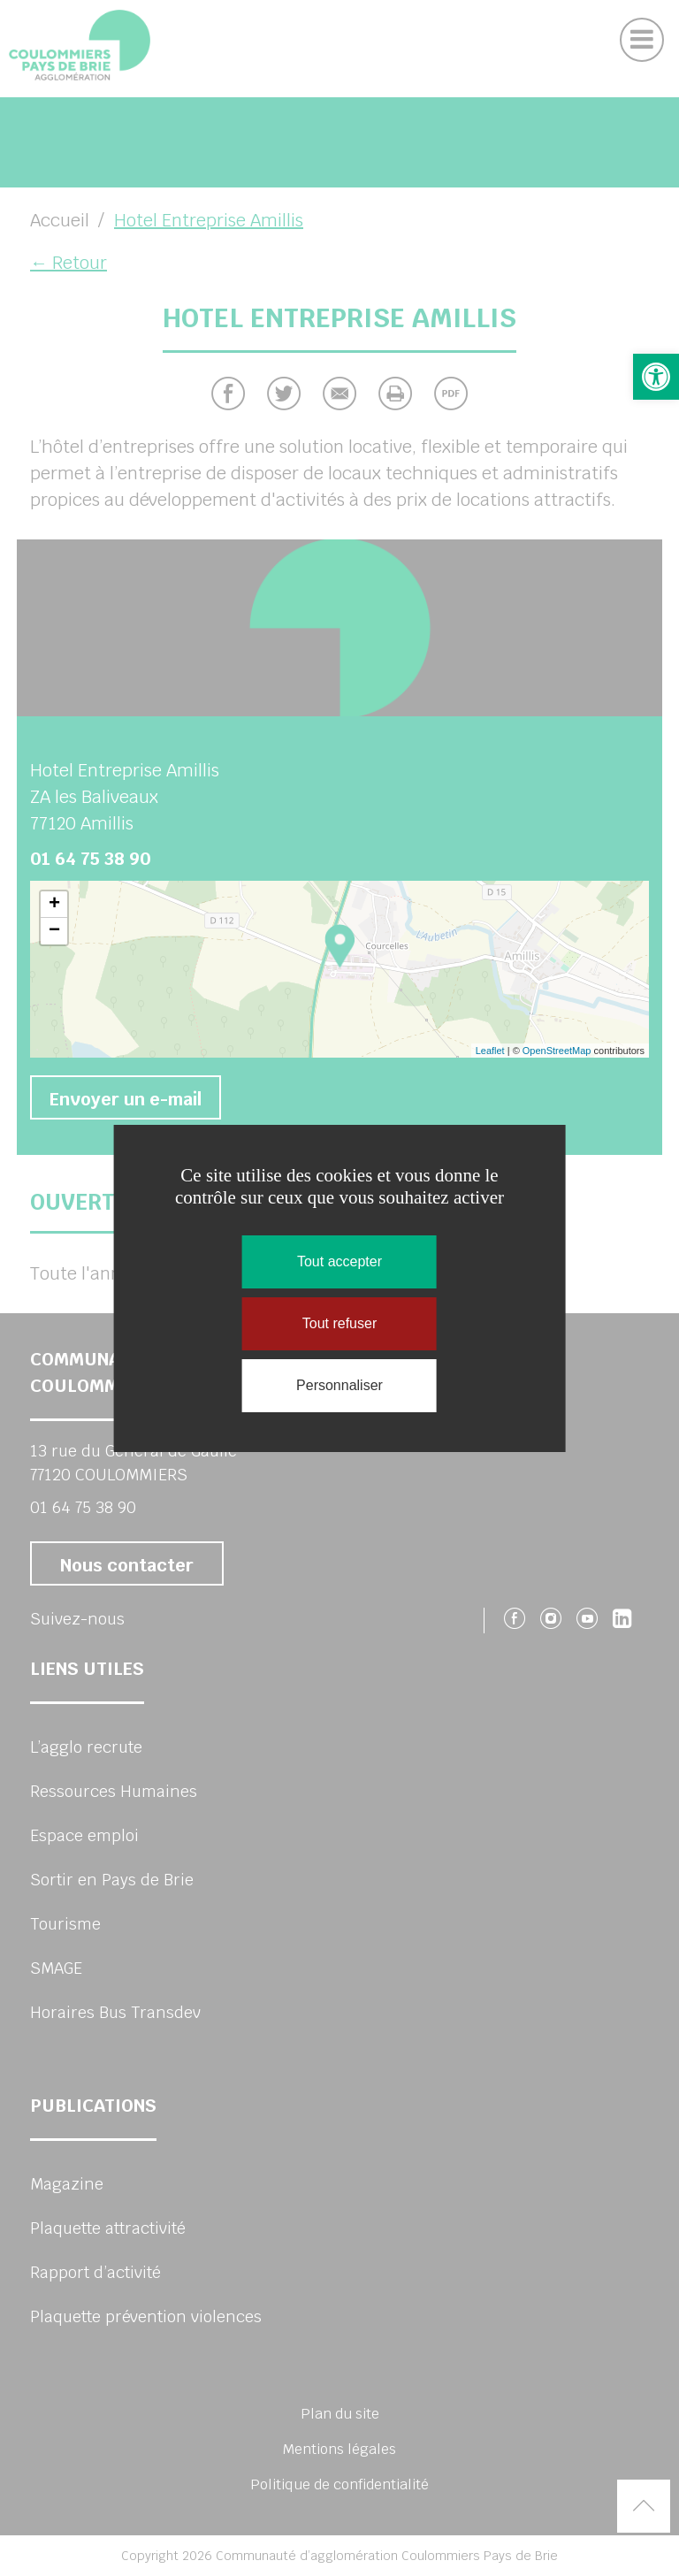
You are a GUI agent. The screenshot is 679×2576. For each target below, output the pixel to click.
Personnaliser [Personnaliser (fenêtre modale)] (339, 1385)
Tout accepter (339, 1261)
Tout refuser (339, 1323)
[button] (656, 377)
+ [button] (54, 904)
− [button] (54, 931)
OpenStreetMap (557, 1050)
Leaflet (490, 1050)
